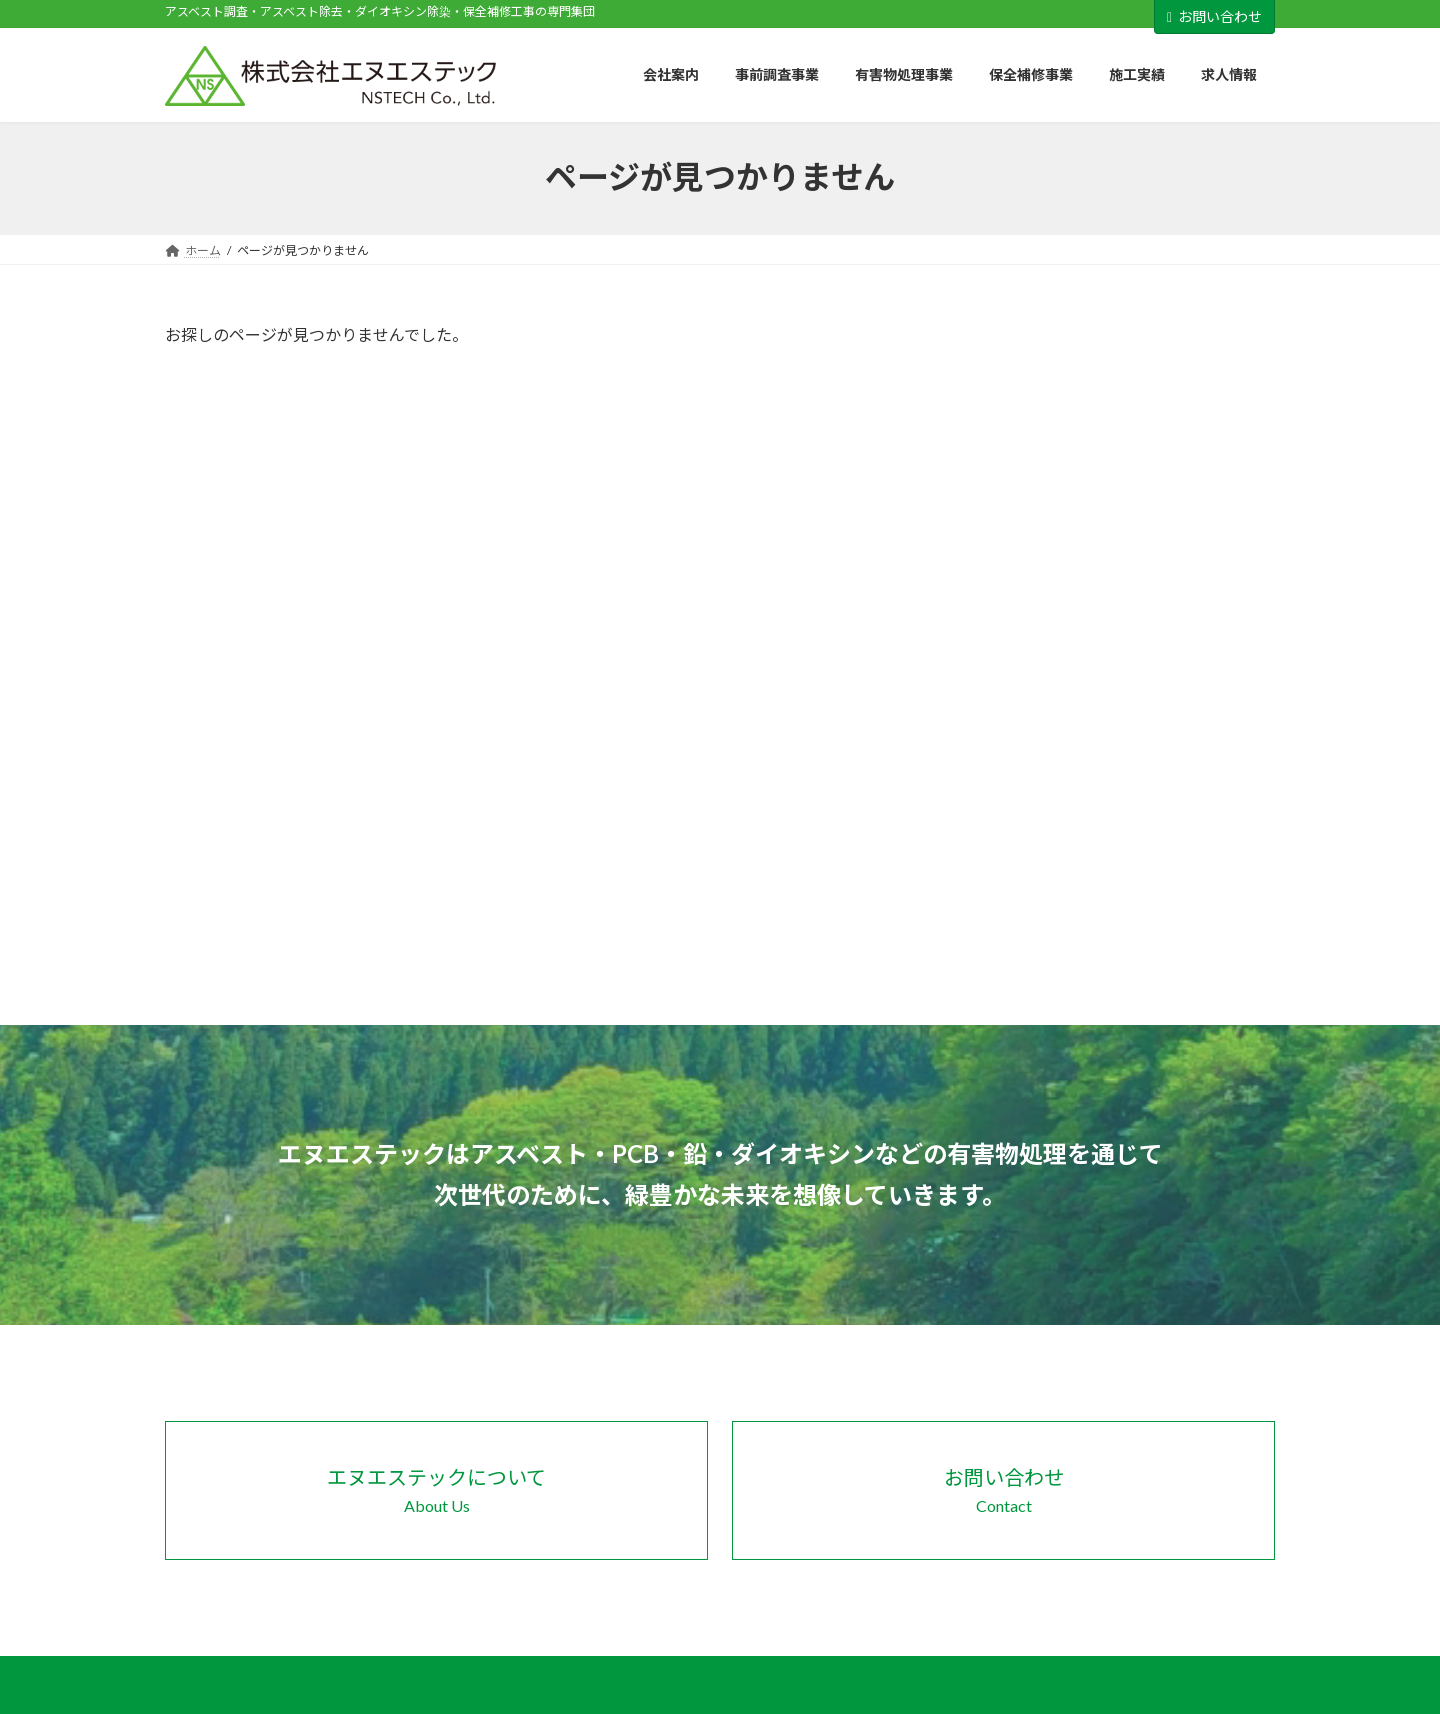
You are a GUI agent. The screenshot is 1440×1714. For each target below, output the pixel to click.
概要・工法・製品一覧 (1147, 1355)
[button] (436, 1088)
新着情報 (1099, 1529)
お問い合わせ (1214, 16)
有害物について (892, 1562)
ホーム (856, 1320)
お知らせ (1009, 376)
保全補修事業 (1111, 1390)
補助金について (892, 1597)
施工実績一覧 (1123, 1494)
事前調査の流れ (892, 1527)
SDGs (864, 1423)
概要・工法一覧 (1129, 1425)
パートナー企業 (1030, 416)
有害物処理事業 (1117, 1320)
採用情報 (1009, 497)
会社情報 (1009, 457)
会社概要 (874, 1390)
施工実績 (1099, 1459)
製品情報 (1009, 538)
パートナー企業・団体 (910, 1457)
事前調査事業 (874, 1492)
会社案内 (862, 1355)
